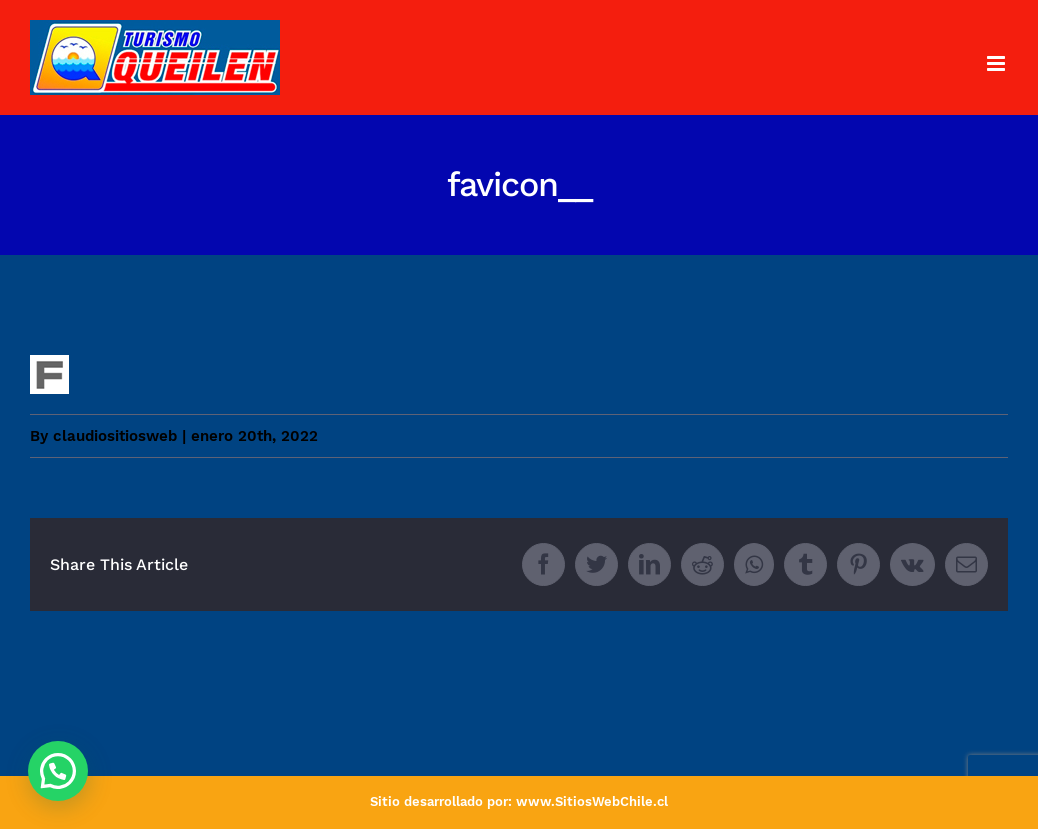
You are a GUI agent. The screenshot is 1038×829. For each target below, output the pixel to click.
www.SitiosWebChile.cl (592, 801)
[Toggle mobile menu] (997, 63)
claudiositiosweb (115, 436)
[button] (58, 771)
